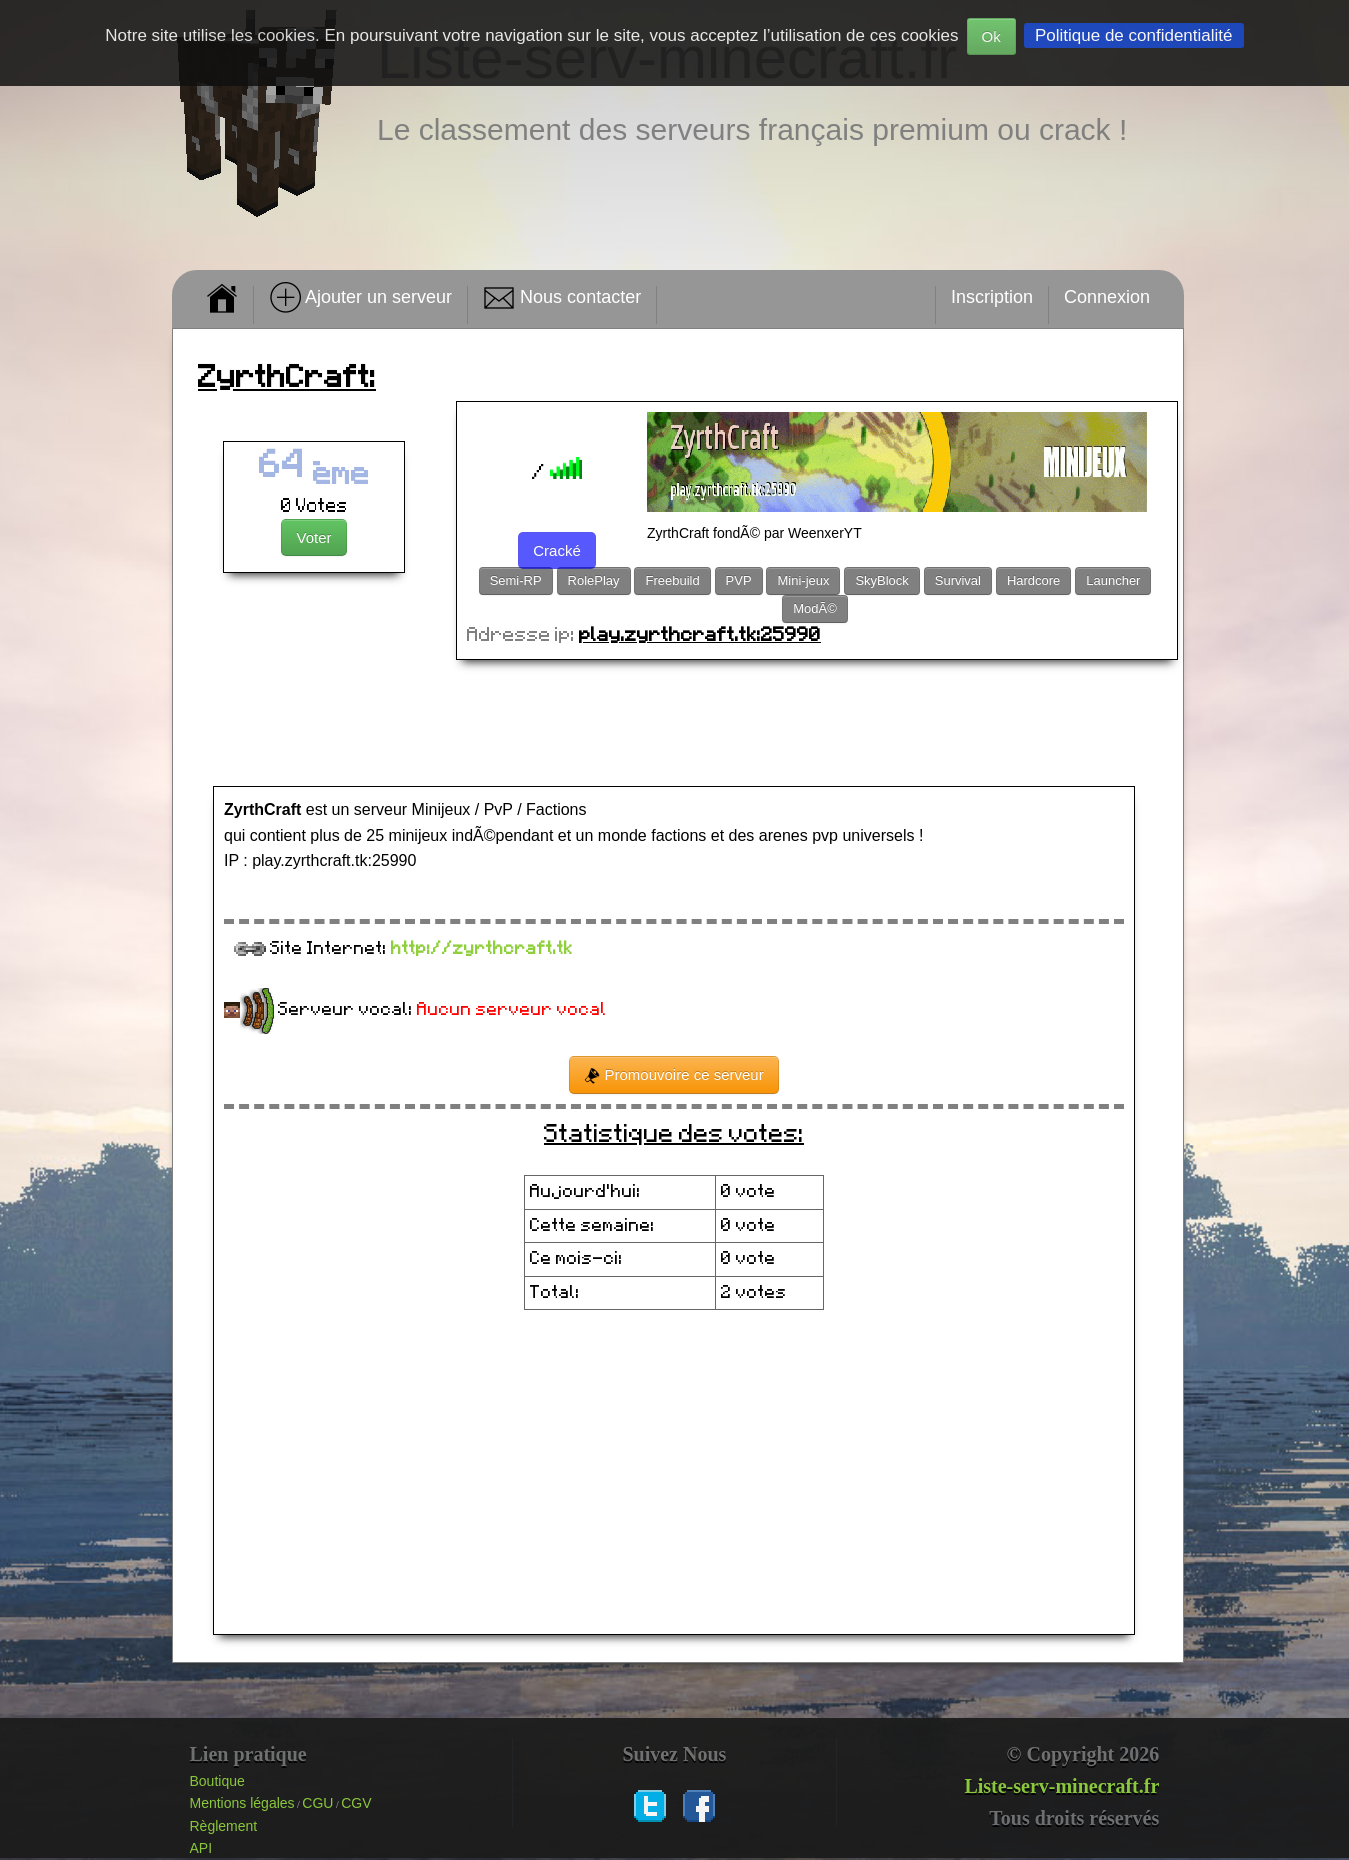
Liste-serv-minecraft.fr (1061, 1786)
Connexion (1107, 297)
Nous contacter (562, 298)
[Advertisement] (678, 725)
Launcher (1113, 580)
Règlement (224, 1826)
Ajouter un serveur (360, 298)
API (201, 1848)
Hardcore (1033, 580)
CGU (317, 1803)
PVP (739, 580)
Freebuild (672, 580)
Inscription (992, 297)
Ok (991, 36)
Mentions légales (242, 1803)
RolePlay (594, 580)
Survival (958, 580)
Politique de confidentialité (1134, 35)
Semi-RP (516, 580)
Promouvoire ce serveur (673, 1075)
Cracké (557, 550)
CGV (356, 1803)
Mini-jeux (803, 580)
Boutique (217, 1781)
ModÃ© (815, 608)
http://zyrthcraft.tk (482, 949)
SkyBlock (881, 580)
